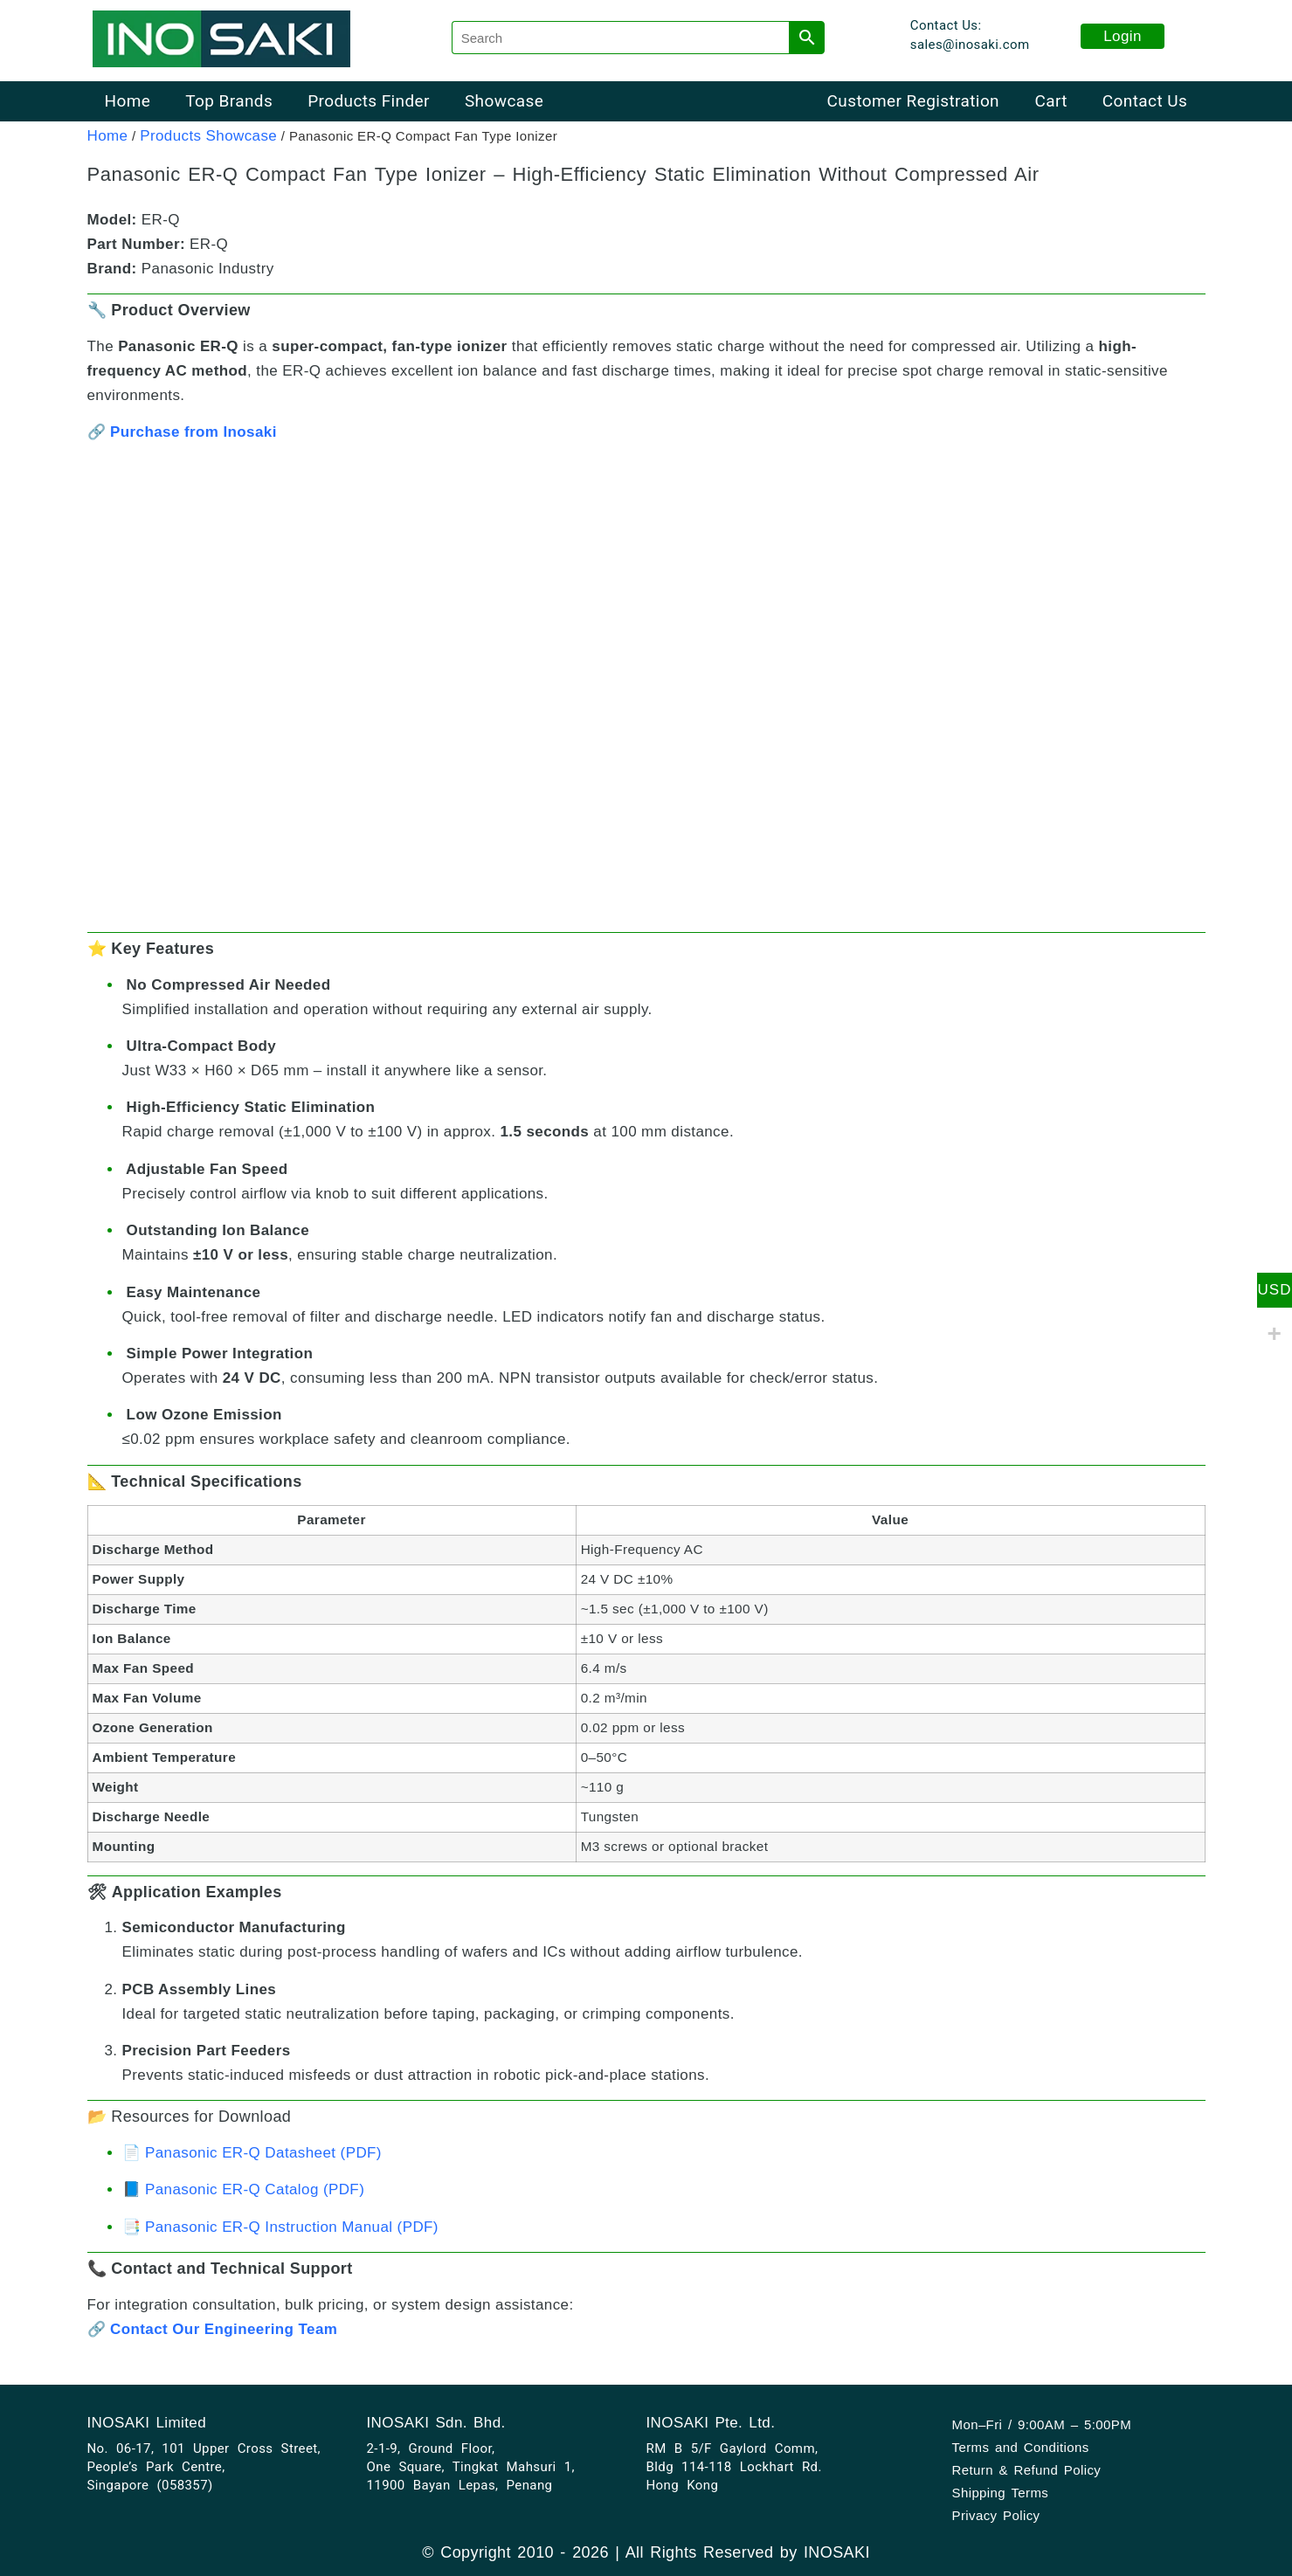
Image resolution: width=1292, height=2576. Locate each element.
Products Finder (368, 101)
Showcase (504, 101)
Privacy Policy (996, 2515)
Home (128, 101)
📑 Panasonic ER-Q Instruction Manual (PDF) (280, 2227)
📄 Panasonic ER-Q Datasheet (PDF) (252, 2152)
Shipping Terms (1000, 2492)
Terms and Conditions (1020, 2447)
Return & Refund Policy (1027, 2469)
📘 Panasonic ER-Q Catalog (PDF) (243, 2189)
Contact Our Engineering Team (223, 2329)
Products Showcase (208, 136)
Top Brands (229, 101)
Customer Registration (913, 101)
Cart (1050, 101)
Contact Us (1144, 101)
